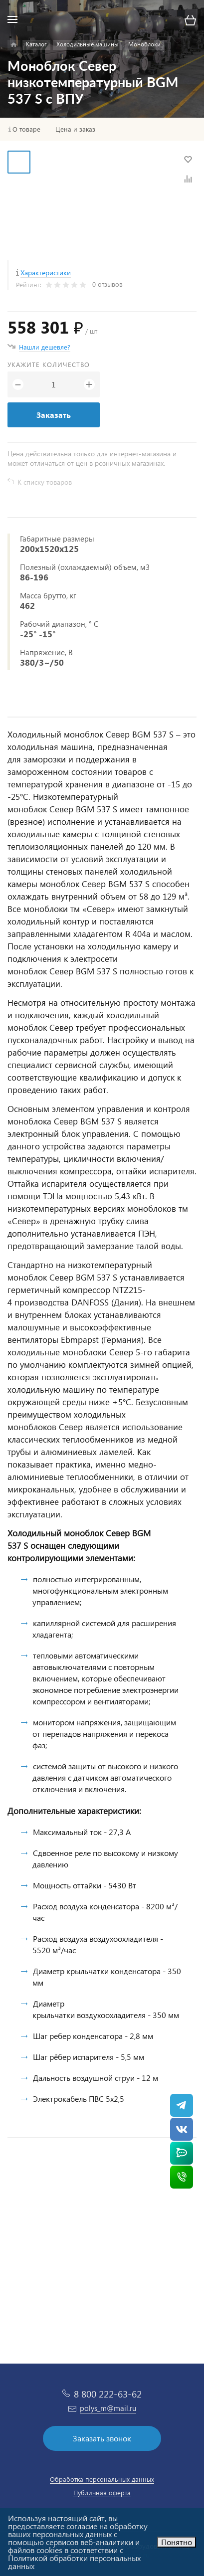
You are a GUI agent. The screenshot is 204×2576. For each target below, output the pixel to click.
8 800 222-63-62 (108, 2394)
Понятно (176, 2542)
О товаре (26, 129)
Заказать (53, 414)
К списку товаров (44, 482)
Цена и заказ (75, 129)
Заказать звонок (102, 2438)
